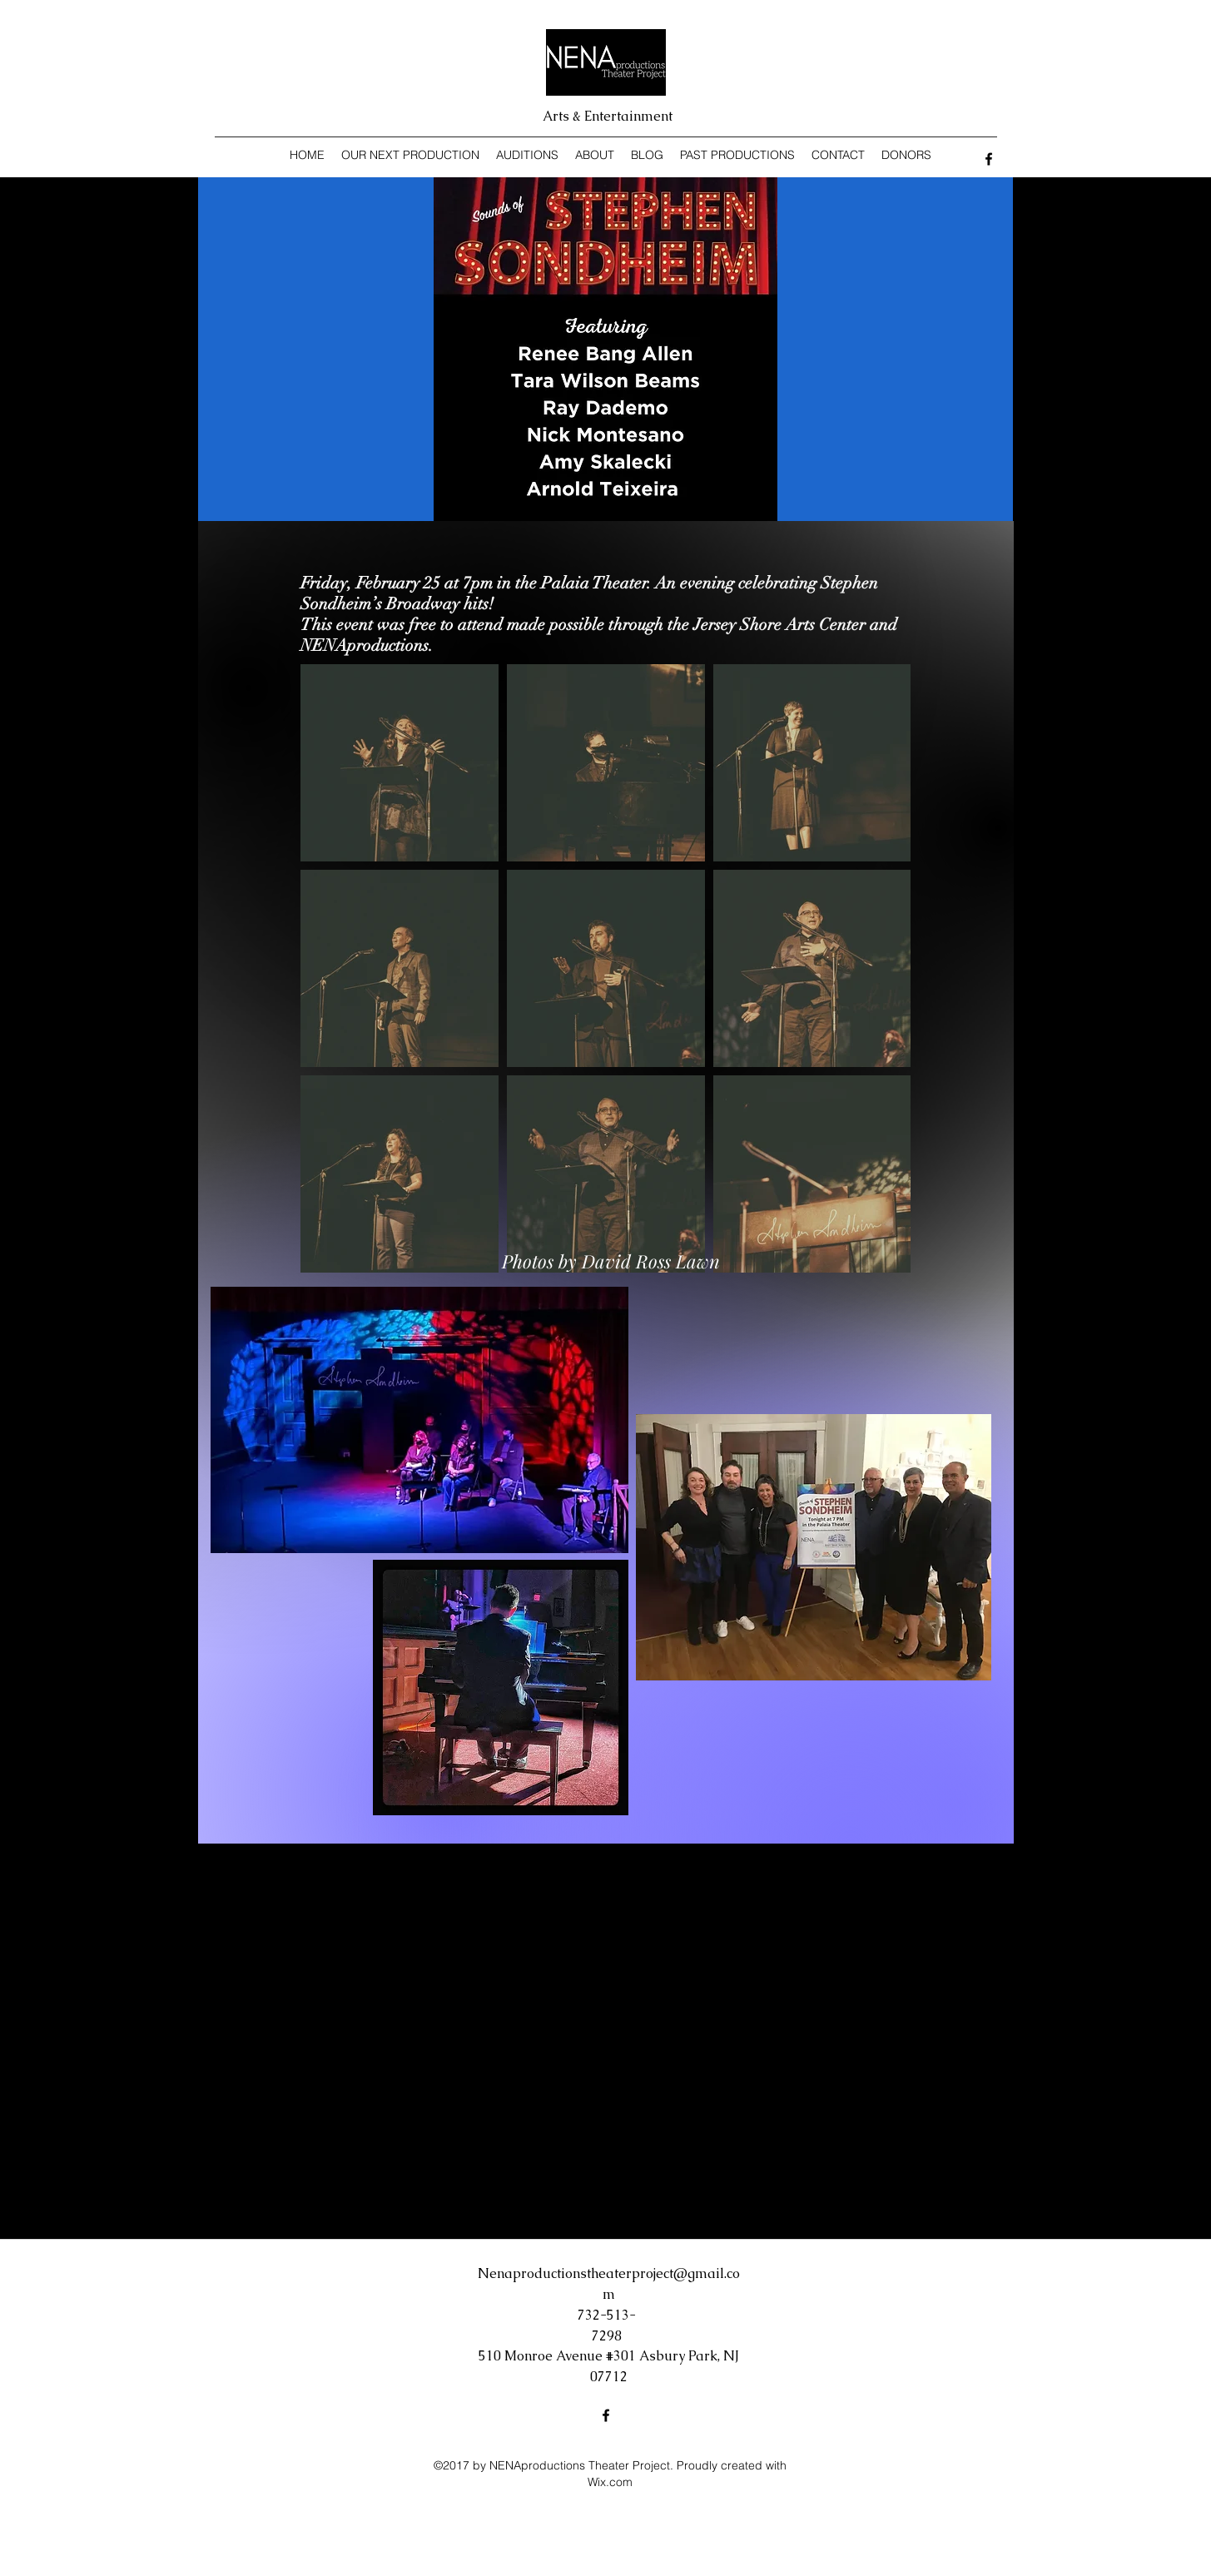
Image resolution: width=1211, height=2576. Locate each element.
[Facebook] (988, 159)
